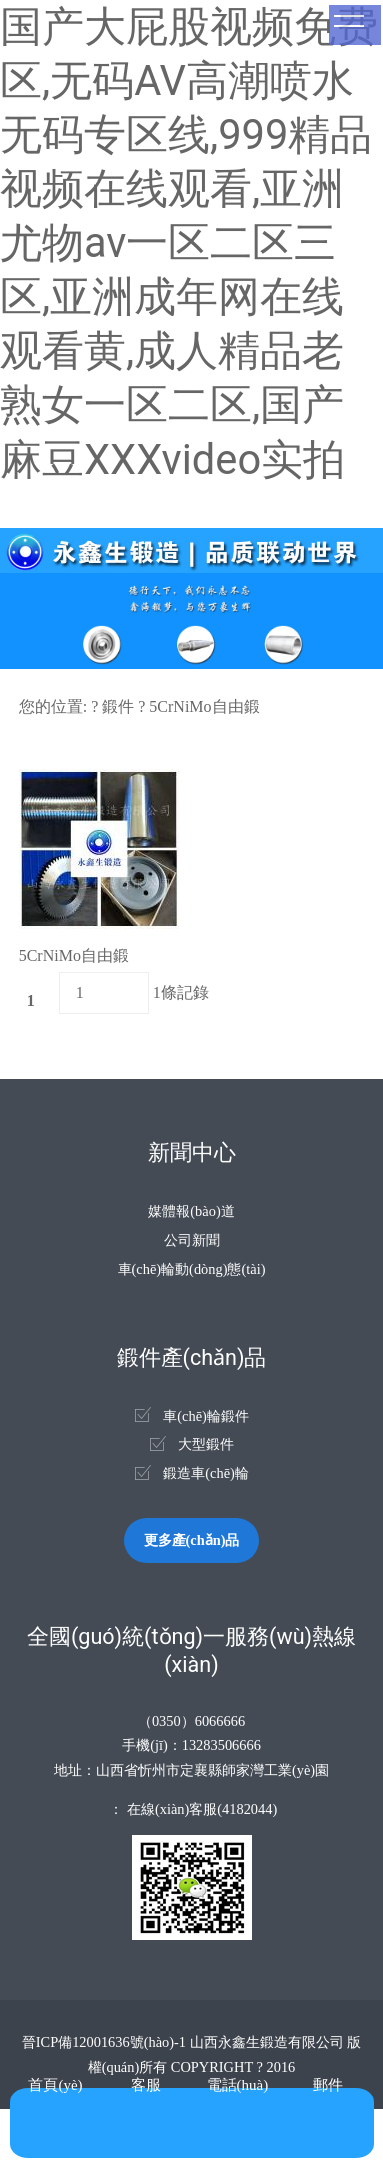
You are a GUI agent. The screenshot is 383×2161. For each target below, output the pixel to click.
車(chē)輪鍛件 (206, 1416)
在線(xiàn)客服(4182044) (202, 1809)
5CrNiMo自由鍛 (204, 706)
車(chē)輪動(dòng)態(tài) (192, 1269)
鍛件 (118, 706)
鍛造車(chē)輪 (206, 1473)
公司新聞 (192, 1240)
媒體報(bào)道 (191, 1211)
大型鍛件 (206, 1444)
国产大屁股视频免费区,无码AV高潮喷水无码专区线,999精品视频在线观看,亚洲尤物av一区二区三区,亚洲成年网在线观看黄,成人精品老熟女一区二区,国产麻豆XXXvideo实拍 (189, 243)
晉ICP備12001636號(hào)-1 (104, 2042)
